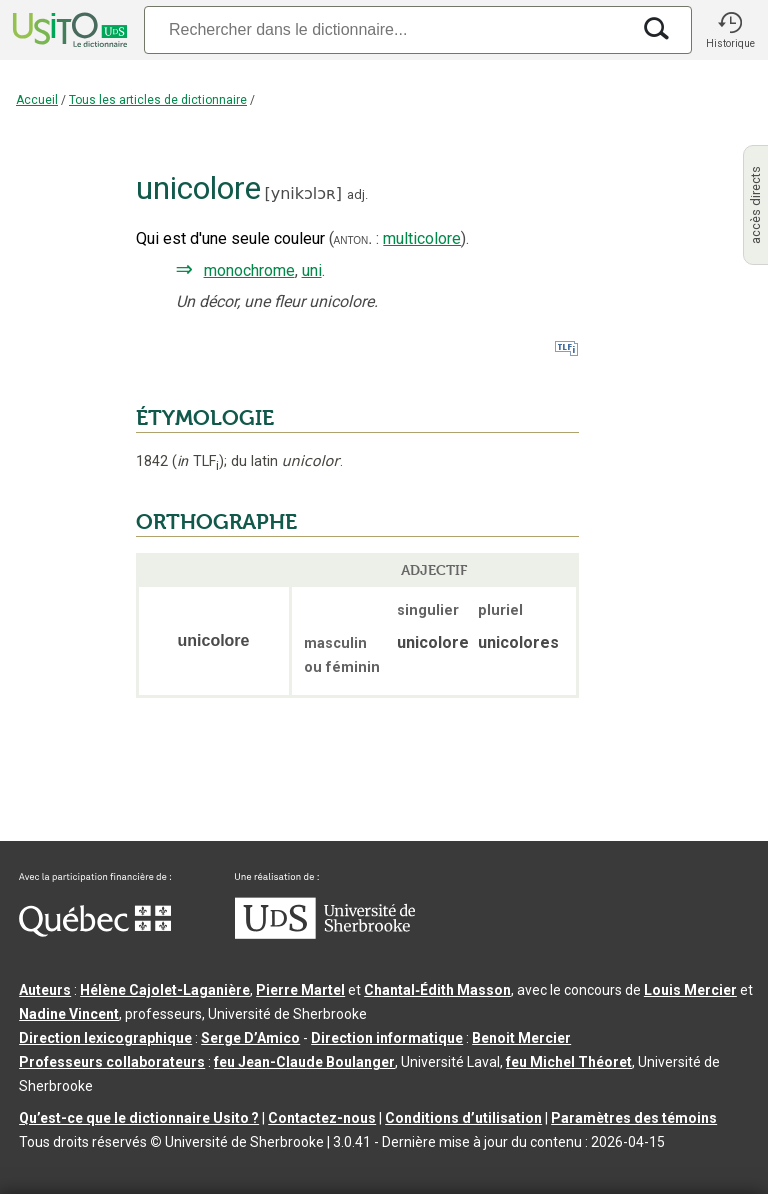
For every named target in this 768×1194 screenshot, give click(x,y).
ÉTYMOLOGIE (205, 418)
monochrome (249, 270)
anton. (353, 239)
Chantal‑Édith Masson (437, 990)
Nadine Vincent (69, 1014)
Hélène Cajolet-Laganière (165, 990)
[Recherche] (387, 29)
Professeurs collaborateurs (112, 1062)
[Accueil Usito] (68, 30)
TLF (198, 461)
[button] (730, 30)
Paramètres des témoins (634, 1118)
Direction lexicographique (105, 1038)
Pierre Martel (300, 990)
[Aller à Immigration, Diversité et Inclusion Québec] (95, 932)
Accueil (37, 100)
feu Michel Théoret (569, 1062)
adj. (357, 194)
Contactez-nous (322, 1118)
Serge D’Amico (250, 1038)
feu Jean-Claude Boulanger (304, 1062)
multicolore (422, 238)
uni (312, 270)
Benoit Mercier (521, 1038)
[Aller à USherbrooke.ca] (325, 934)
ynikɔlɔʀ (303, 193)
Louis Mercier (690, 990)
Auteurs (45, 990)
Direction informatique (387, 1038)
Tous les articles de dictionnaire (158, 100)
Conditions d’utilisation (463, 1118)
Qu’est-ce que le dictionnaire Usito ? (139, 1118)
